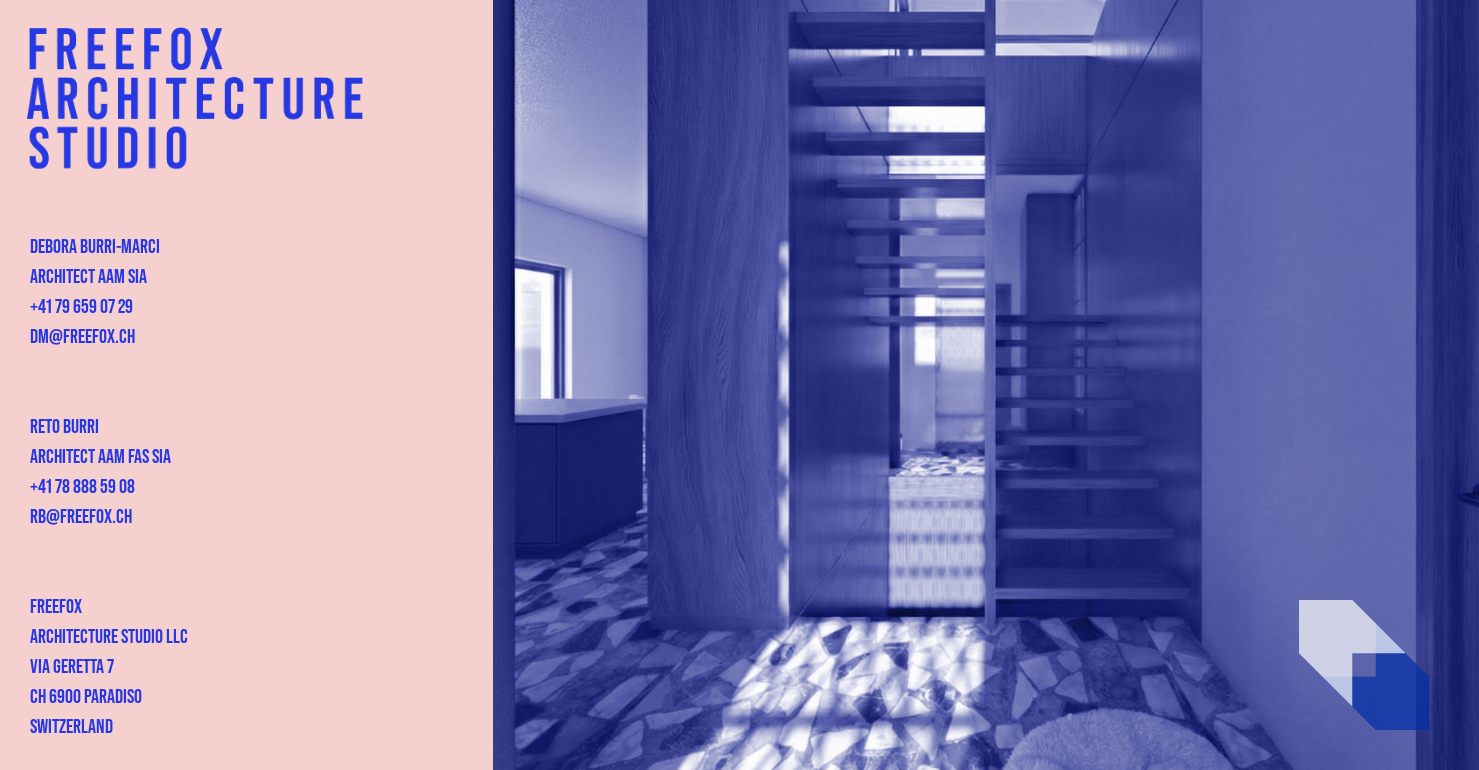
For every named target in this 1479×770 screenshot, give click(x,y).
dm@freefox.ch (82, 335)
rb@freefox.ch (81, 515)
